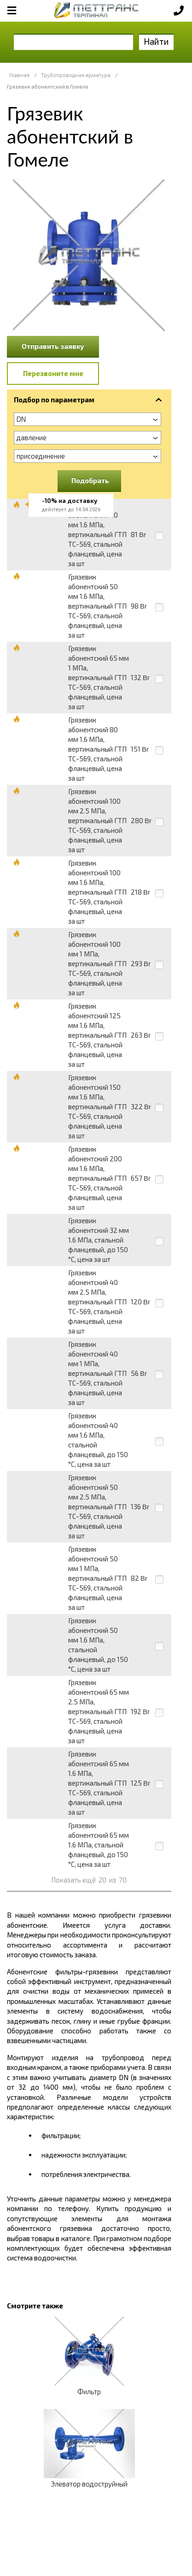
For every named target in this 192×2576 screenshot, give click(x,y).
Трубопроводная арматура (76, 75)
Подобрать (90, 480)
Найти (156, 41)
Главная (19, 75)
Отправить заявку (53, 346)
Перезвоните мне (53, 373)
